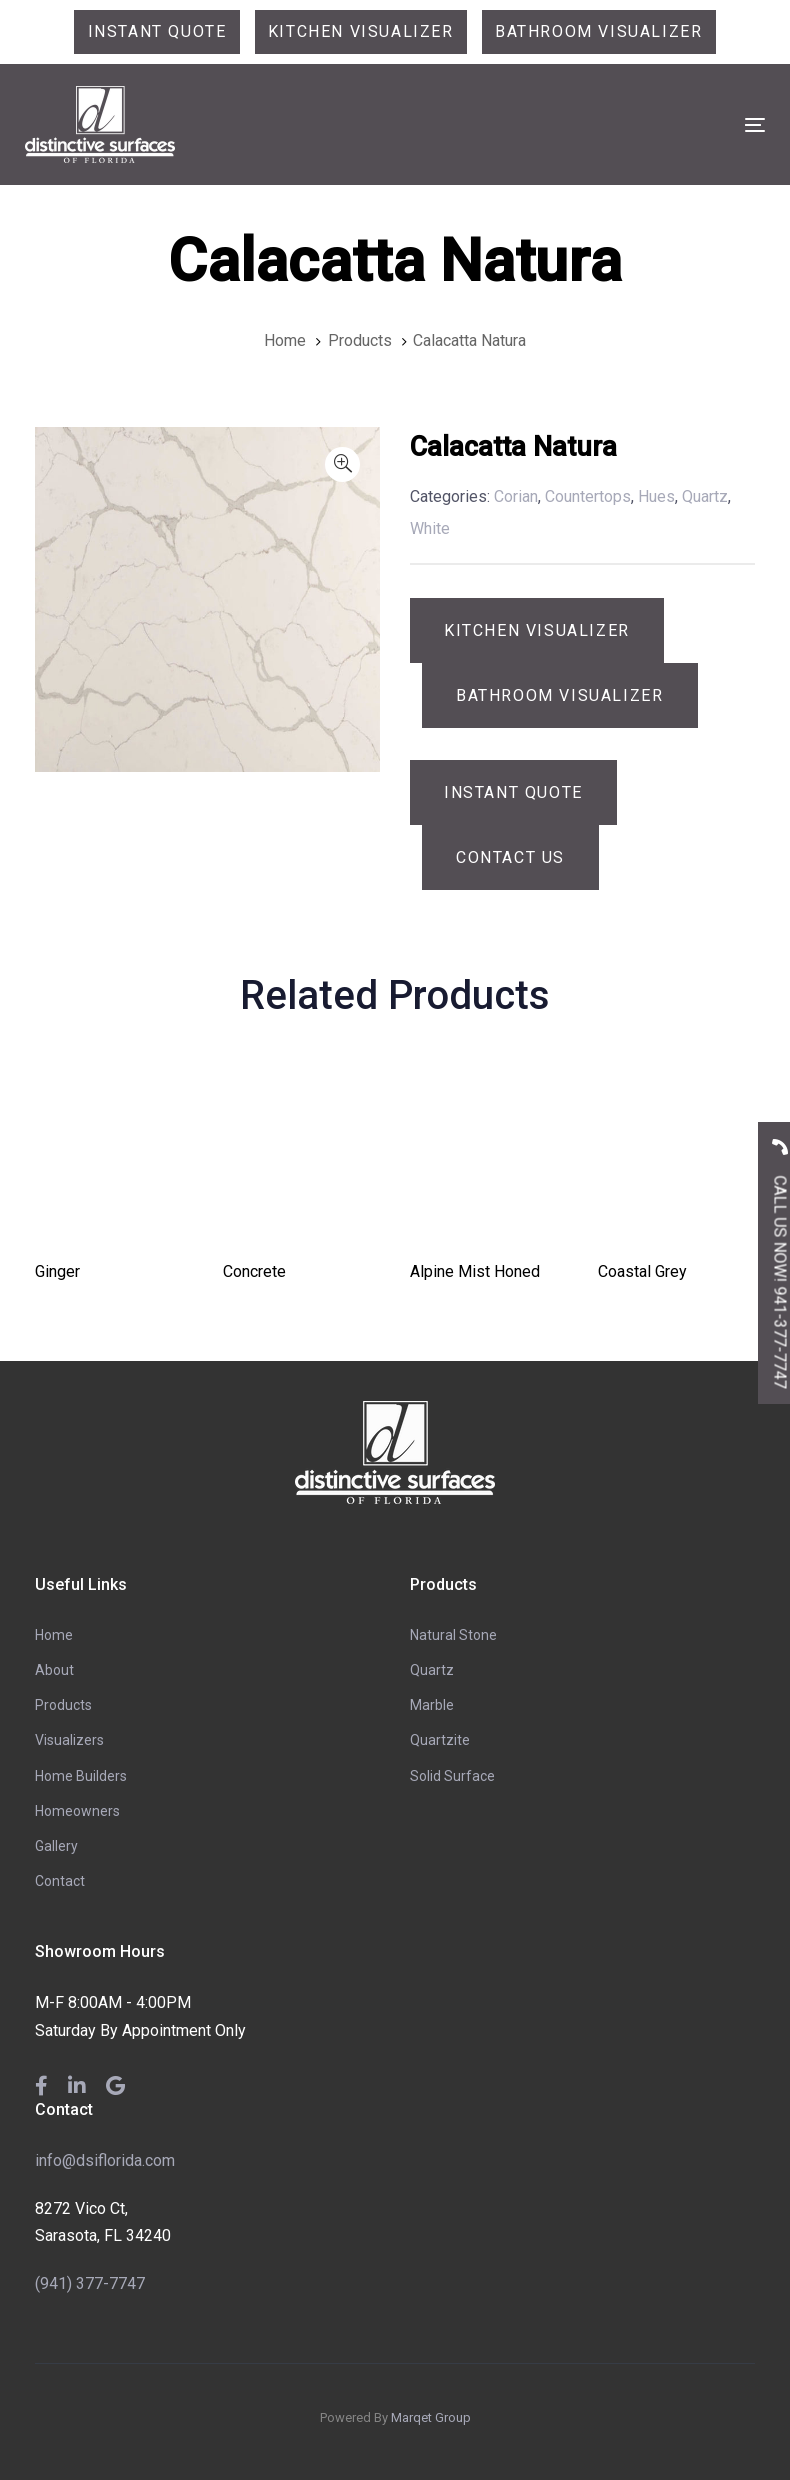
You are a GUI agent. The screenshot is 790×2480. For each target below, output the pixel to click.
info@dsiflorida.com (105, 2160)
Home (54, 1635)
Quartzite (440, 1740)
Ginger (57, 1271)
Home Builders (81, 1776)
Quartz (432, 1670)
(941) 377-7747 (90, 2283)
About (54, 1670)
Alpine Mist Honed (475, 1271)
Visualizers (69, 1740)
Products (63, 1705)
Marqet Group (431, 2417)
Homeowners (77, 1811)
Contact (60, 1881)
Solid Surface (452, 1776)
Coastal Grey (642, 1271)
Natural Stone (453, 1635)
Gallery (56, 1846)
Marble (432, 1705)
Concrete (254, 1271)
